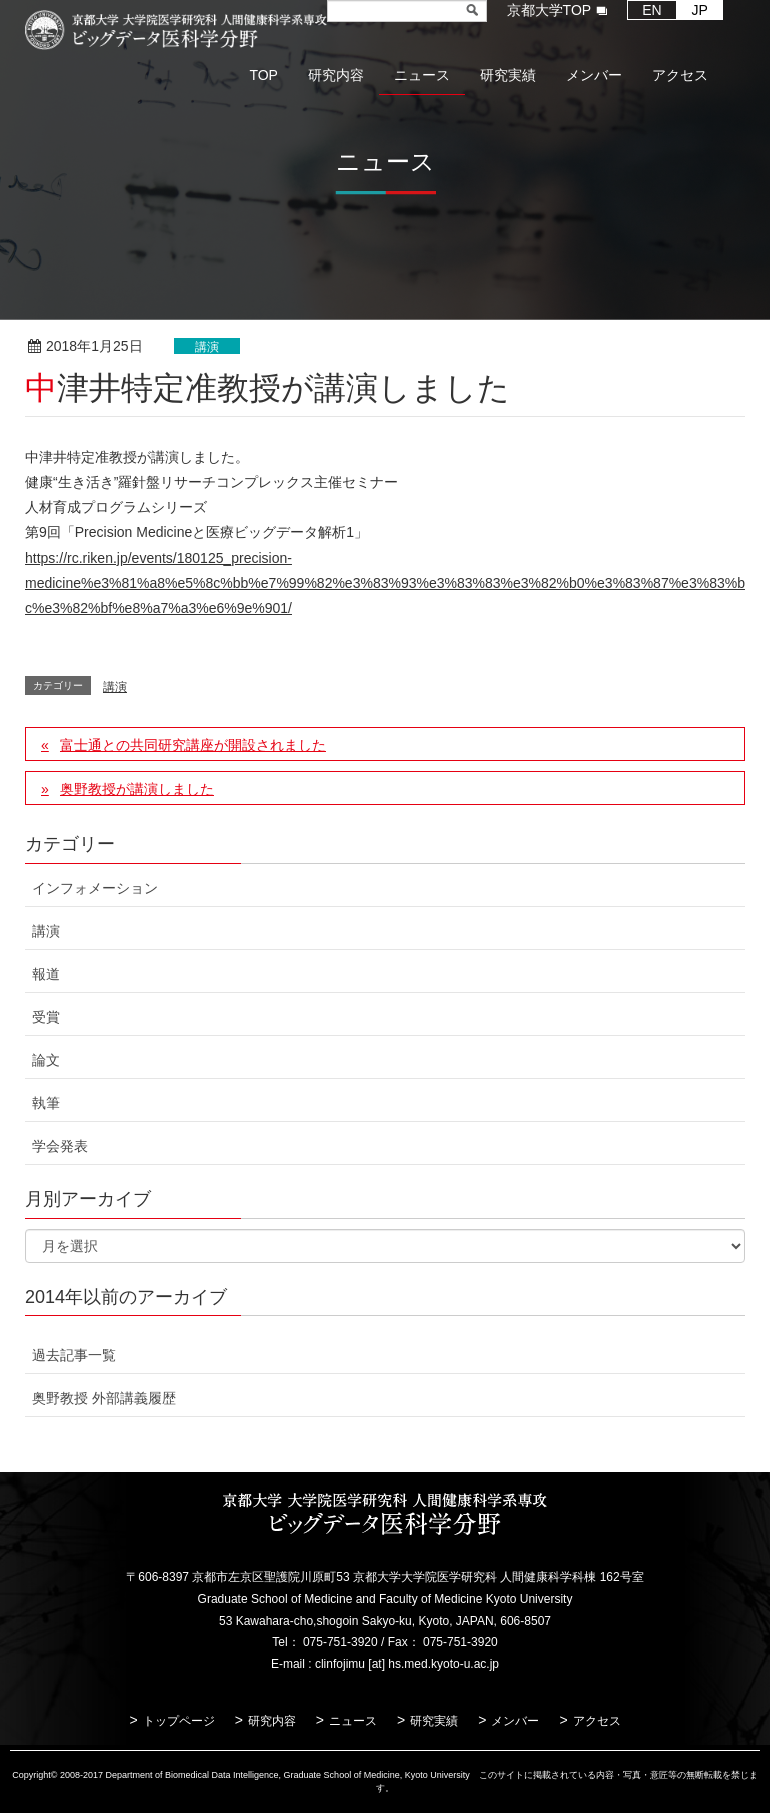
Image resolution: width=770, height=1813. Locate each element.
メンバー (515, 1721)
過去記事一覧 (74, 1355)
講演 (207, 347)
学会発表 (60, 1146)
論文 (46, 1060)
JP (700, 10)
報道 (46, 974)
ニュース (353, 1721)
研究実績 (434, 1721)
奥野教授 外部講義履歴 (104, 1398)
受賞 (46, 1017)
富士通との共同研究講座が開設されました (193, 745)
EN (651, 10)
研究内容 (272, 1721)
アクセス (597, 1721)
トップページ (179, 1721)
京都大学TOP (549, 10)
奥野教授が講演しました (137, 789)
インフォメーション (95, 888)
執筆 (46, 1103)
